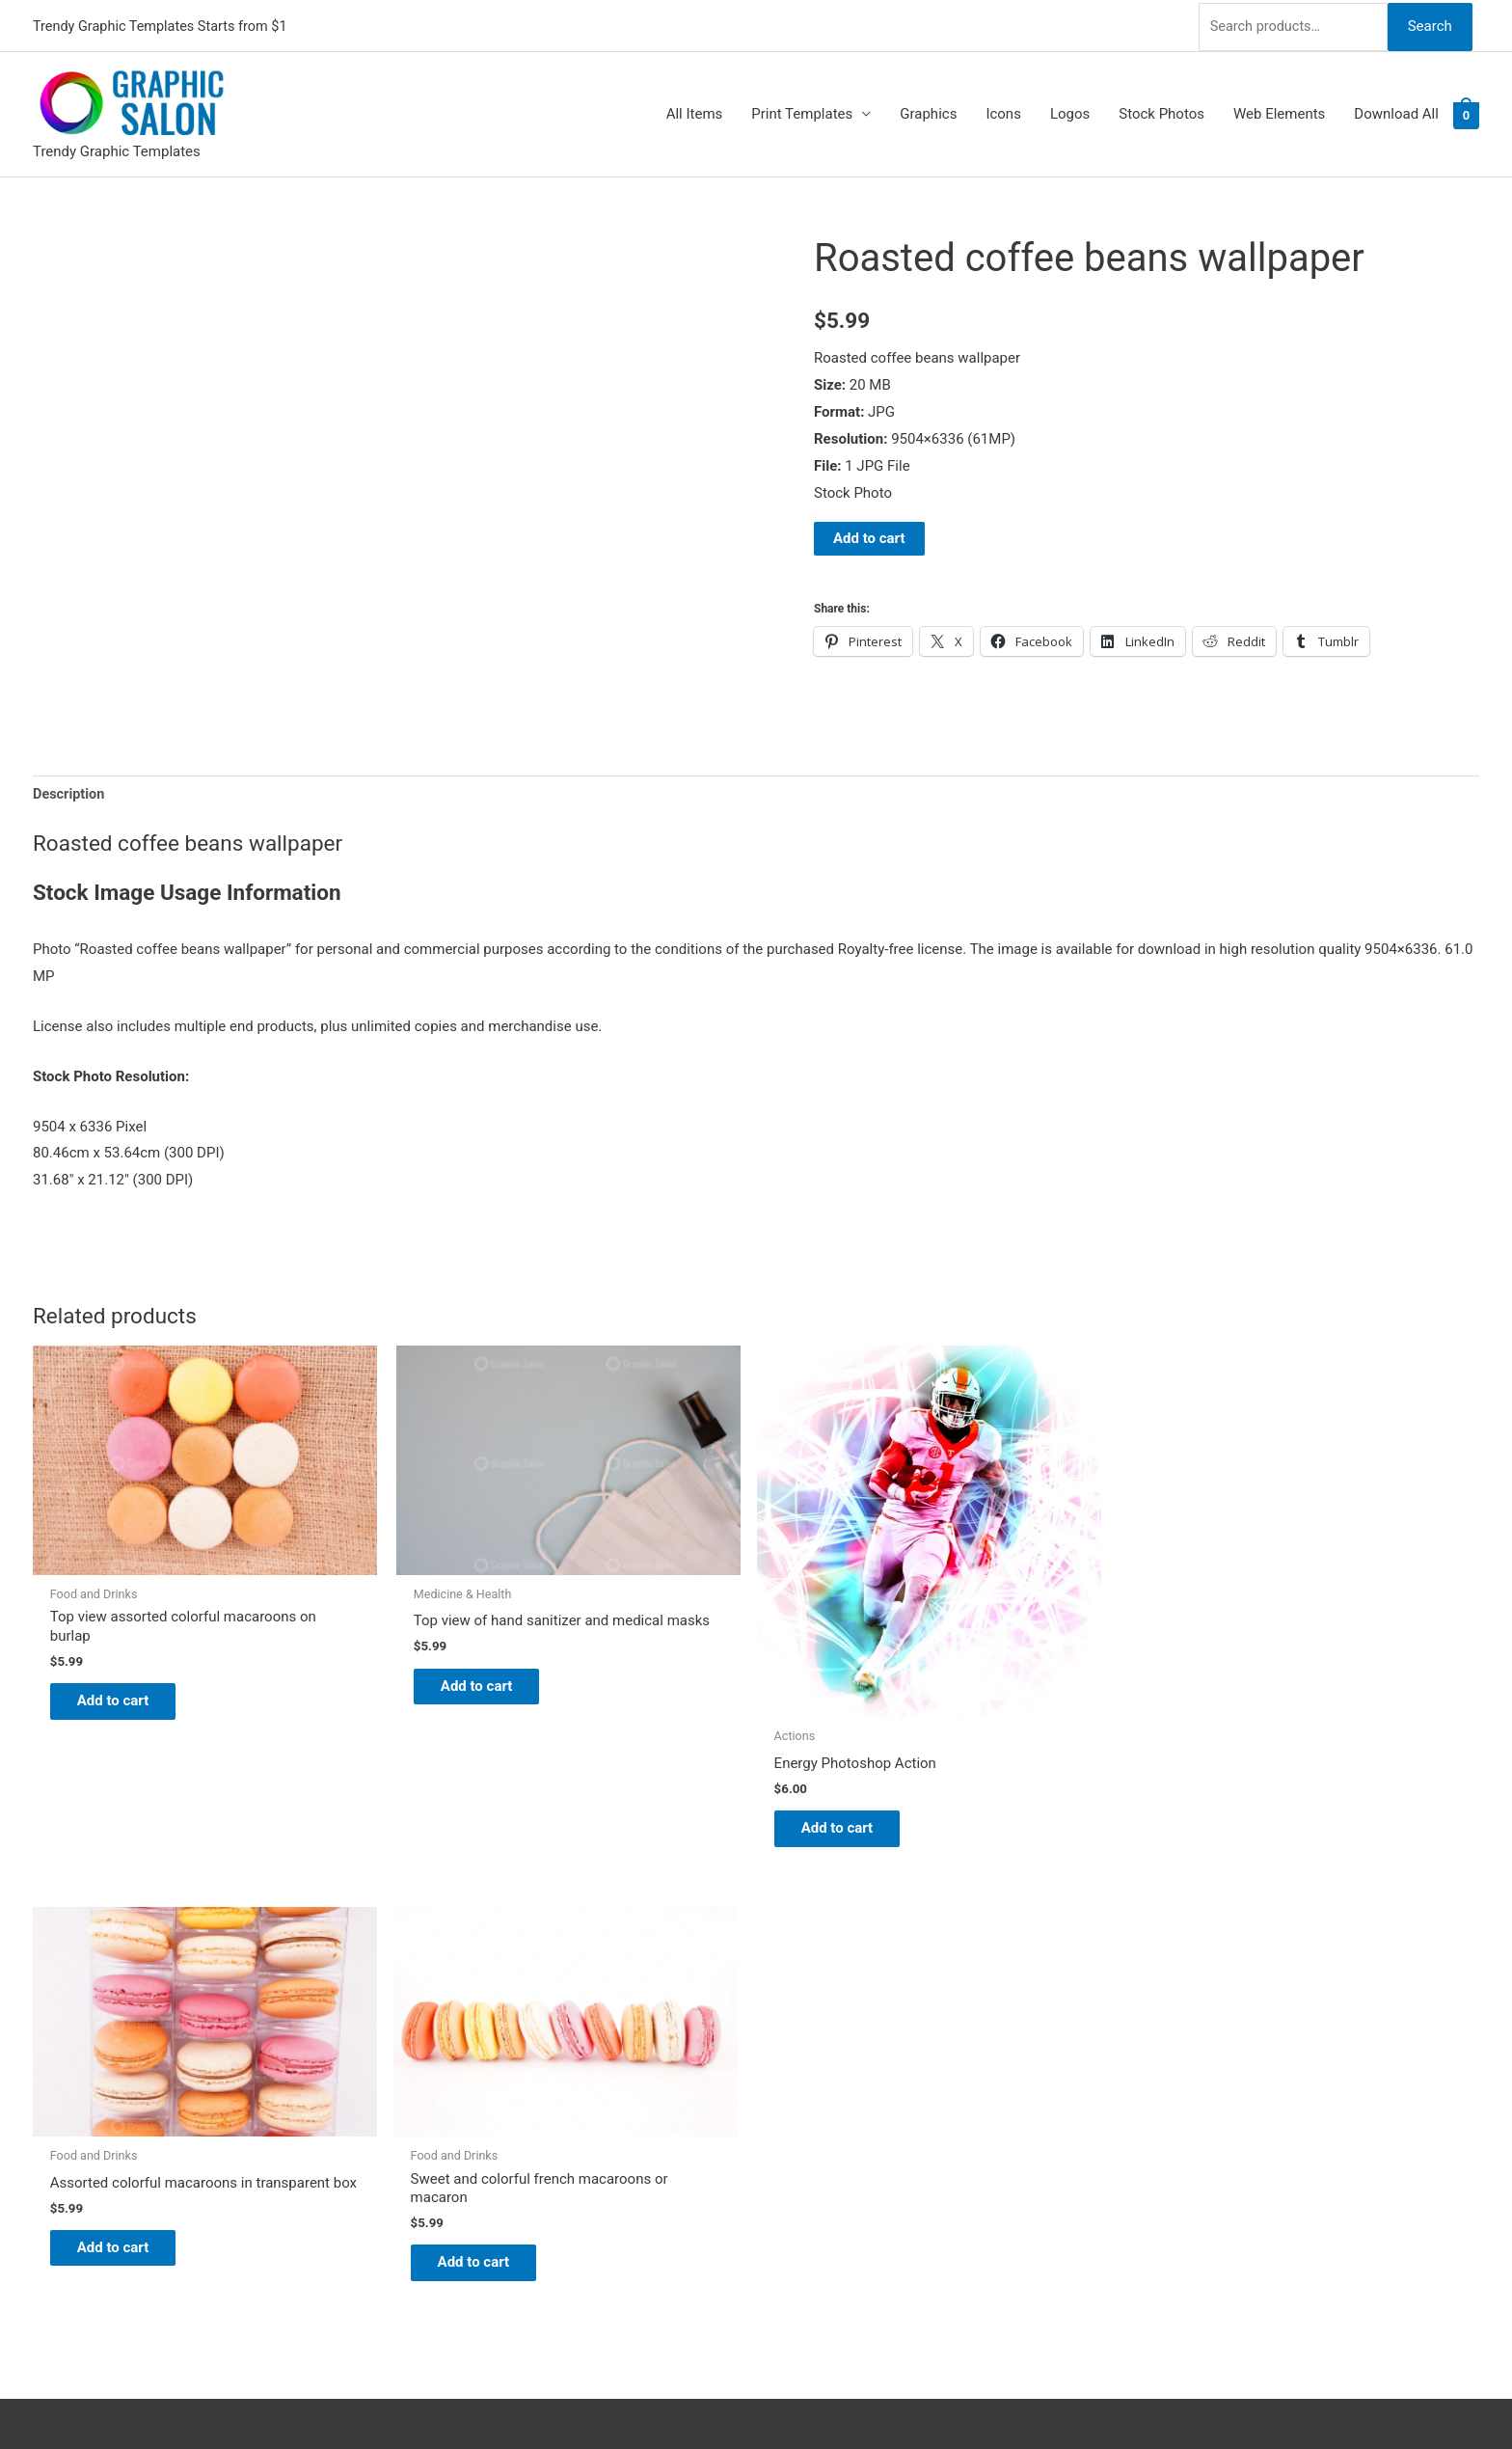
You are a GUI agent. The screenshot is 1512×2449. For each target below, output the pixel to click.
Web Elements (1279, 112)
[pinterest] (45, 1968)
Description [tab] (70, 793)
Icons (1003, 112)
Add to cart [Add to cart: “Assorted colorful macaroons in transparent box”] (1004, 1654)
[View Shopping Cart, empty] (1466, 112)
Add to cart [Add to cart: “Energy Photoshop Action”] (711, 1752)
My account (812, 2078)
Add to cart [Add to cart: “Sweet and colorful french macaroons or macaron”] (1297, 1654)
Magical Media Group (1038, 2396)
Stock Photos (1161, 112)
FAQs (792, 2051)
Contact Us (811, 2105)
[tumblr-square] (45, 2017)
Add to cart (869, 535)
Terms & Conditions (838, 2159)
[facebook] (45, 2041)
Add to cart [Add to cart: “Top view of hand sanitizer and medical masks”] (418, 1654)
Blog (789, 1998)
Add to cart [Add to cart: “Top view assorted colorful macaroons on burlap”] (125, 1654)
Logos (1070, 112)
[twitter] (45, 1992)
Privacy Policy (819, 2132)
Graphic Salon (820, 1971)
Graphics (928, 112)
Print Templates (801, 112)
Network (854, 2396)
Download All (1396, 112)
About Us (804, 2024)
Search (1429, 23)
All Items (694, 112)
